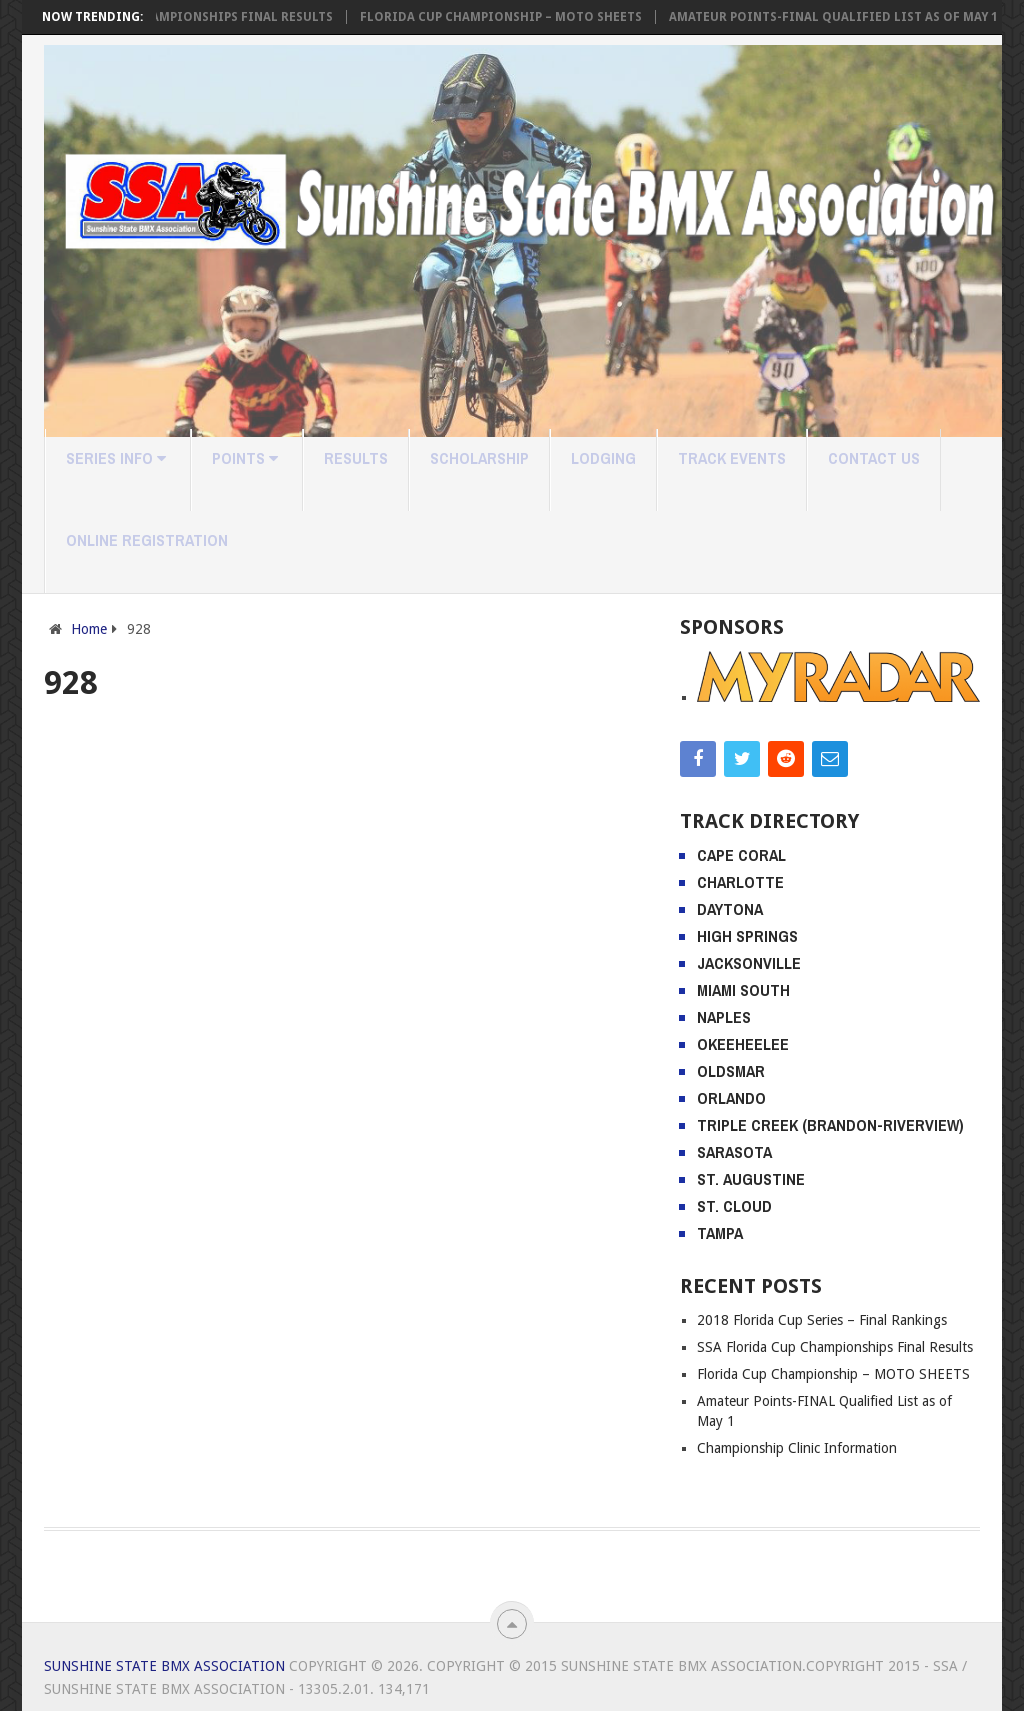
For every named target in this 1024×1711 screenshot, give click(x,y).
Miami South (743, 990)
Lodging (603, 458)
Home (89, 629)
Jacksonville (749, 963)
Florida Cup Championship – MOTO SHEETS (524, 17)
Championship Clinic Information (797, 1448)
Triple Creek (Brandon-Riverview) (830, 1125)
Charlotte (740, 882)
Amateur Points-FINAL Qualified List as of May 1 (856, 17)
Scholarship (479, 458)
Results (356, 458)
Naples (724, 1017)
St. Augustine (751, 1179)
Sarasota (734, 1152)
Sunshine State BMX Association (164, 1666)
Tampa (720, 1233)
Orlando (731, 1098)
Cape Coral (741, 855)
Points (245, 458)
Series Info (116, 458)
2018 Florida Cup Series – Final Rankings (822, 1320)
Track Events (732, 458)
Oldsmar (731, 1071)
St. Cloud (734, 1206)
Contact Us (874, 458)
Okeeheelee (743, 1044)
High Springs (747, 936)
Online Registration (147, 540)
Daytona (730, 909)
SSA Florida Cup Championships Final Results (201, 17)
